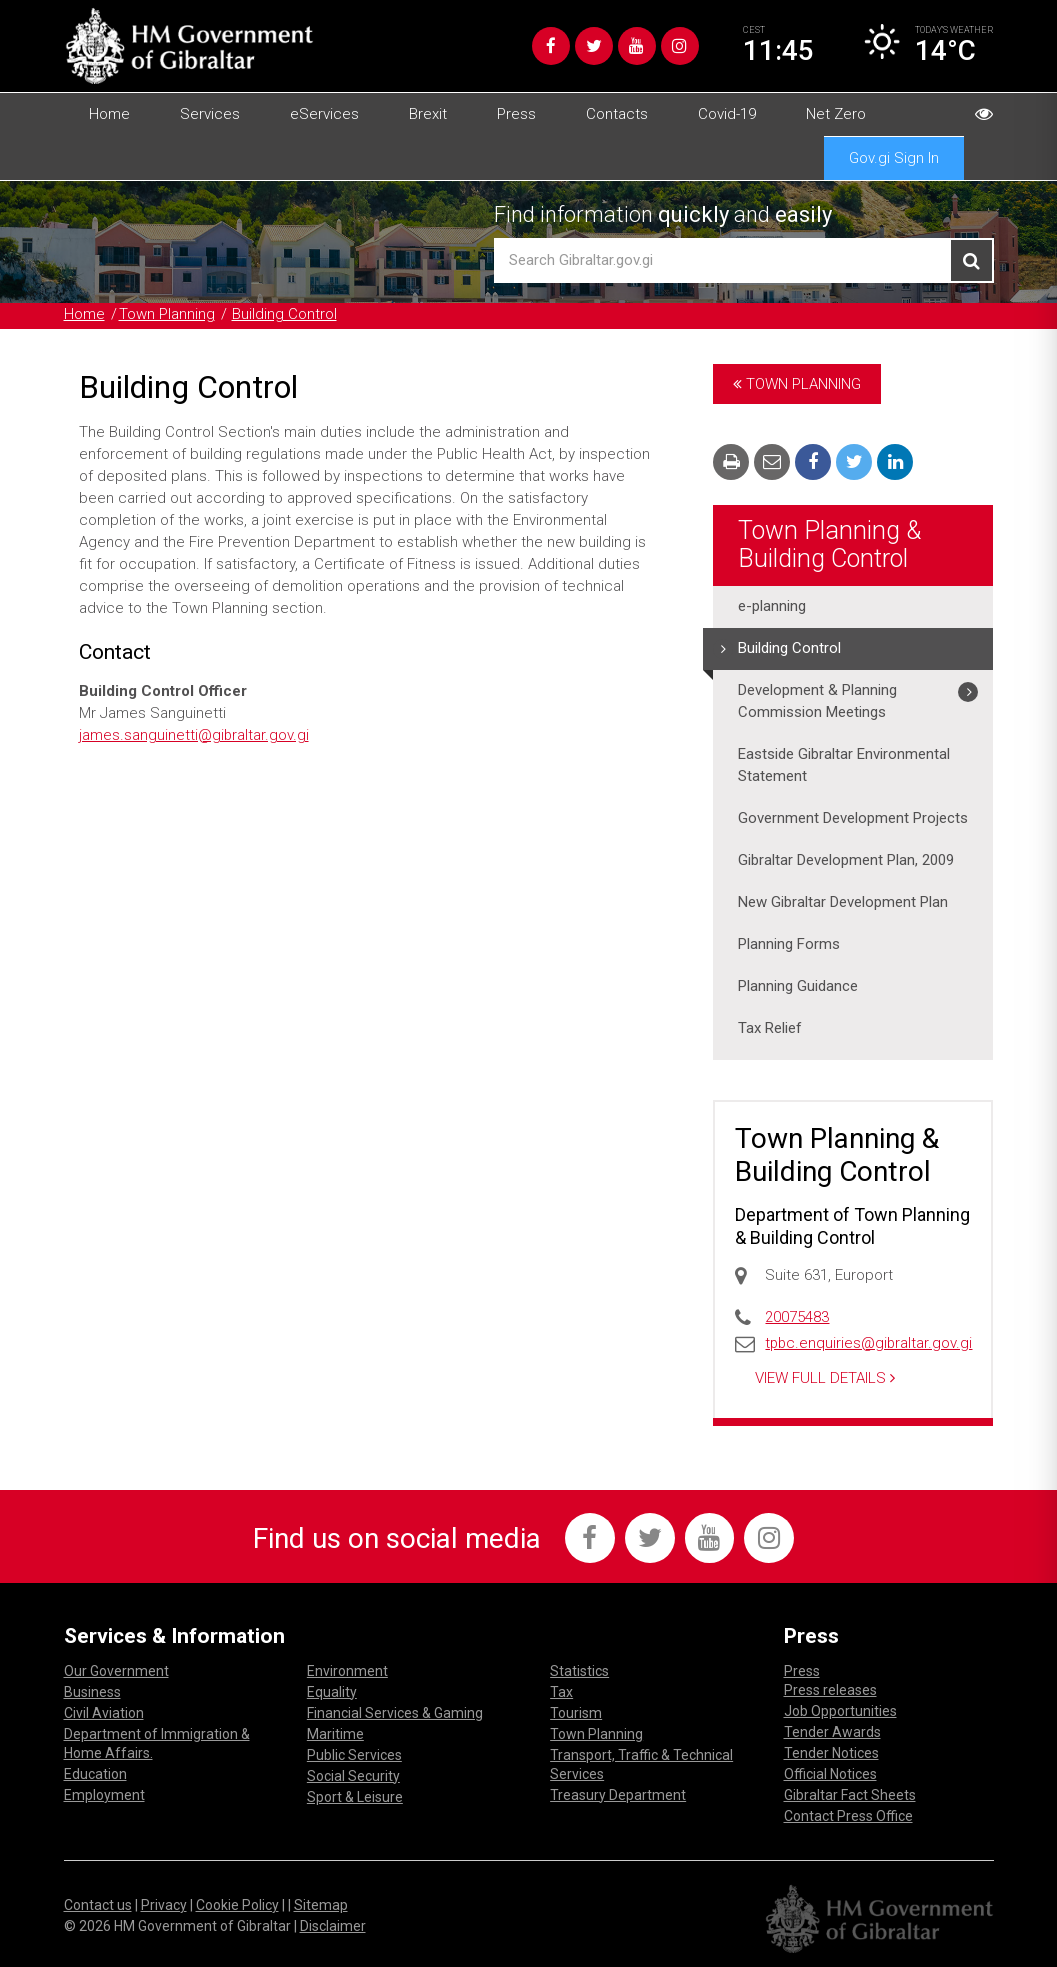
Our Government (116, 1669)
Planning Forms (789, 945)
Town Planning (167, 315)
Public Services (354, 1753)
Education (95, 1772)
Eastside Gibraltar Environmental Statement (844, 766)
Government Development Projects (853, 819)
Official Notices (830, 1772)
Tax (561, 1690)
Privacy (164, 1903)
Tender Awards (832, 1730)
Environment (347, 1669)
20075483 (797, 1317)
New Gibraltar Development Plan (843, 903)
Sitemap (321, 1903)
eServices (324, 114)
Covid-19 (727, 114)
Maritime (335, 1732)
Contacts (617, 114)
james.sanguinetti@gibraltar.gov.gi (194, 735)
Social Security (353, 1774)
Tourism (576, 1711)
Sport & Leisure (355, 1795)
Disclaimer (333, 1924)
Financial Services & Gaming (395, 1711)
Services (210, 114)
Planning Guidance (798, 987)
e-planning (772, 607)
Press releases (830, 1688)
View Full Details (825, 1376)
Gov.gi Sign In (894, 158)
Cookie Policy (237, 1903)
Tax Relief (770, 1029)
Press (516, 114)
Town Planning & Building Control (829, 544)
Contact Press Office (848, 1814)
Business (92, 1690)
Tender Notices (831, 1751)
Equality (332, 1690)
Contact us (98, 1903)
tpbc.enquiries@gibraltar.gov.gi (870, 1342)
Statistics (579, 1669)
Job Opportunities (840, 1709)
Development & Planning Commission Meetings (817, 702)
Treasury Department (618, 1793)
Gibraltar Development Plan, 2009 (846, 861)
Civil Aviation (104, 1711)
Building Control (284, 315)
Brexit (428, 114)
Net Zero (836, 114)
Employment (104, 1793)
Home (109, 114)
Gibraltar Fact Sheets (850, 1793)
